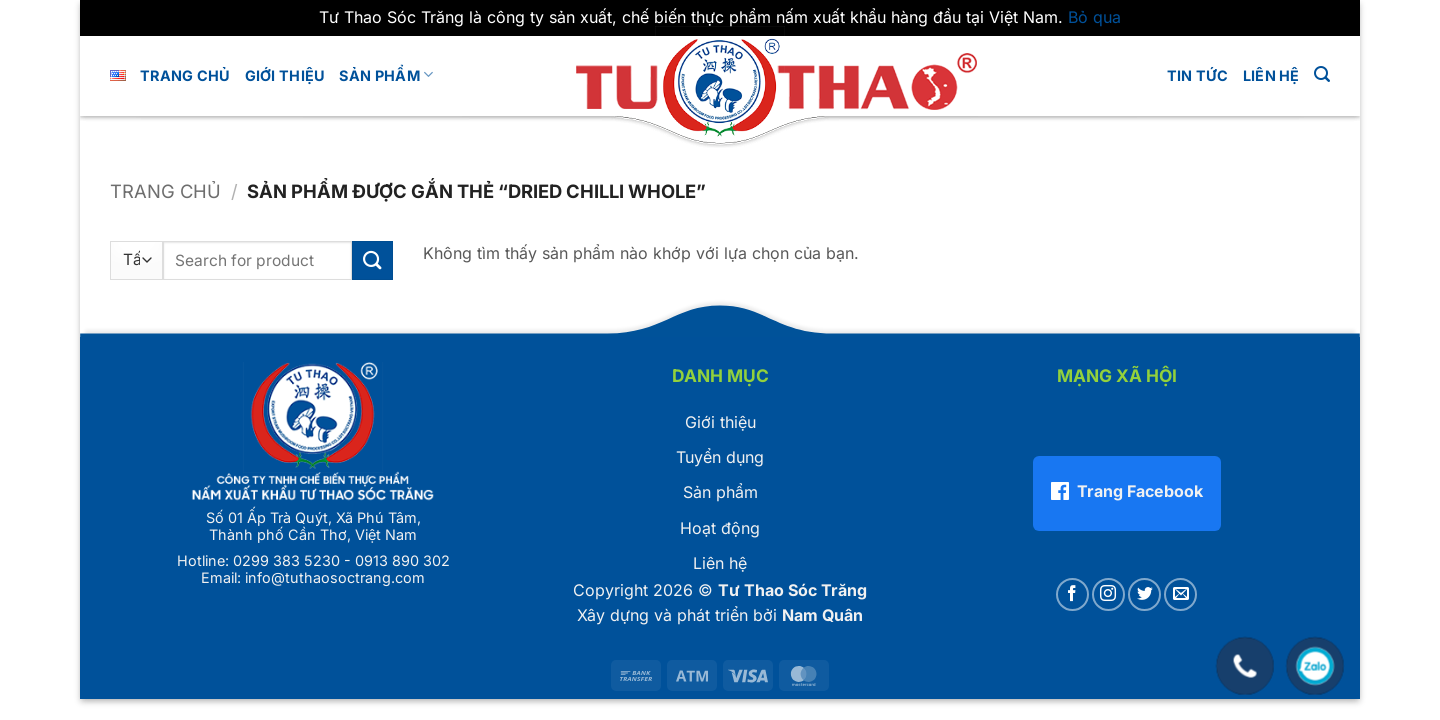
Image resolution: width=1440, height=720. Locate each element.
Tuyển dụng (720, 457)
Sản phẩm (386, 74)
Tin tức (1198, 75)
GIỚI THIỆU (285, 75)
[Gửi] (372, 260)
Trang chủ (185, 75)
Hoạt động (720, 528)
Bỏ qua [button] (1094, 17)
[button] (1322, 74)
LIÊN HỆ (1271, 75)
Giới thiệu (720, 422)
